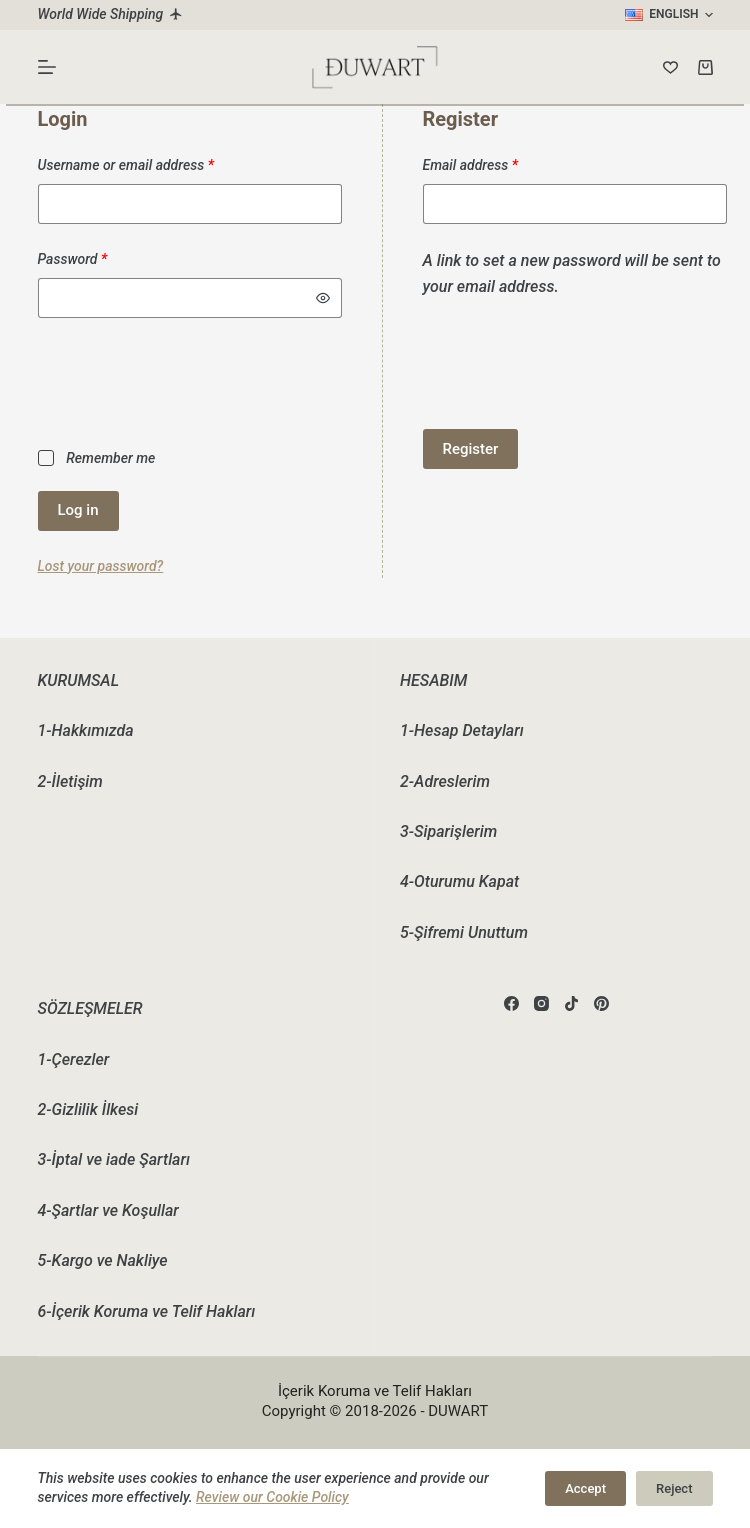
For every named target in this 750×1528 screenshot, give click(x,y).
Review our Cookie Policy (272, 1497)
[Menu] (47, 67)
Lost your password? (101, 566)
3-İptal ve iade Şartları (114, 1159)
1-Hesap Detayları (462, 730)
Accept (585, 1488)
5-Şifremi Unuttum (464, 932)
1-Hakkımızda (86, 730)
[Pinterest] (601, 1003)
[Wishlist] (670, 67)
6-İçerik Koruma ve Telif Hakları (147, 1311)
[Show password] (323, 298)
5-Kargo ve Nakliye (103, 1260)
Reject (674, 1488)
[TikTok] (571, 1003)
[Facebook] (511, 1003)
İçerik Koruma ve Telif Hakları (375, 1391)
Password (99, 257)
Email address (497, 163)
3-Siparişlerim (448, 831)
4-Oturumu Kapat (459, 881)
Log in (78, 510)
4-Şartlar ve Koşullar (108, 1210)
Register (471, 449)
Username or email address (152, 163)
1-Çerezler (74, 1059)
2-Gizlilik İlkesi (88, 1109)
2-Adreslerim (445, 781)
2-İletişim (70, 781)
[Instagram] (541, 1003)
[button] (668, 15)
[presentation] (190, 381)
